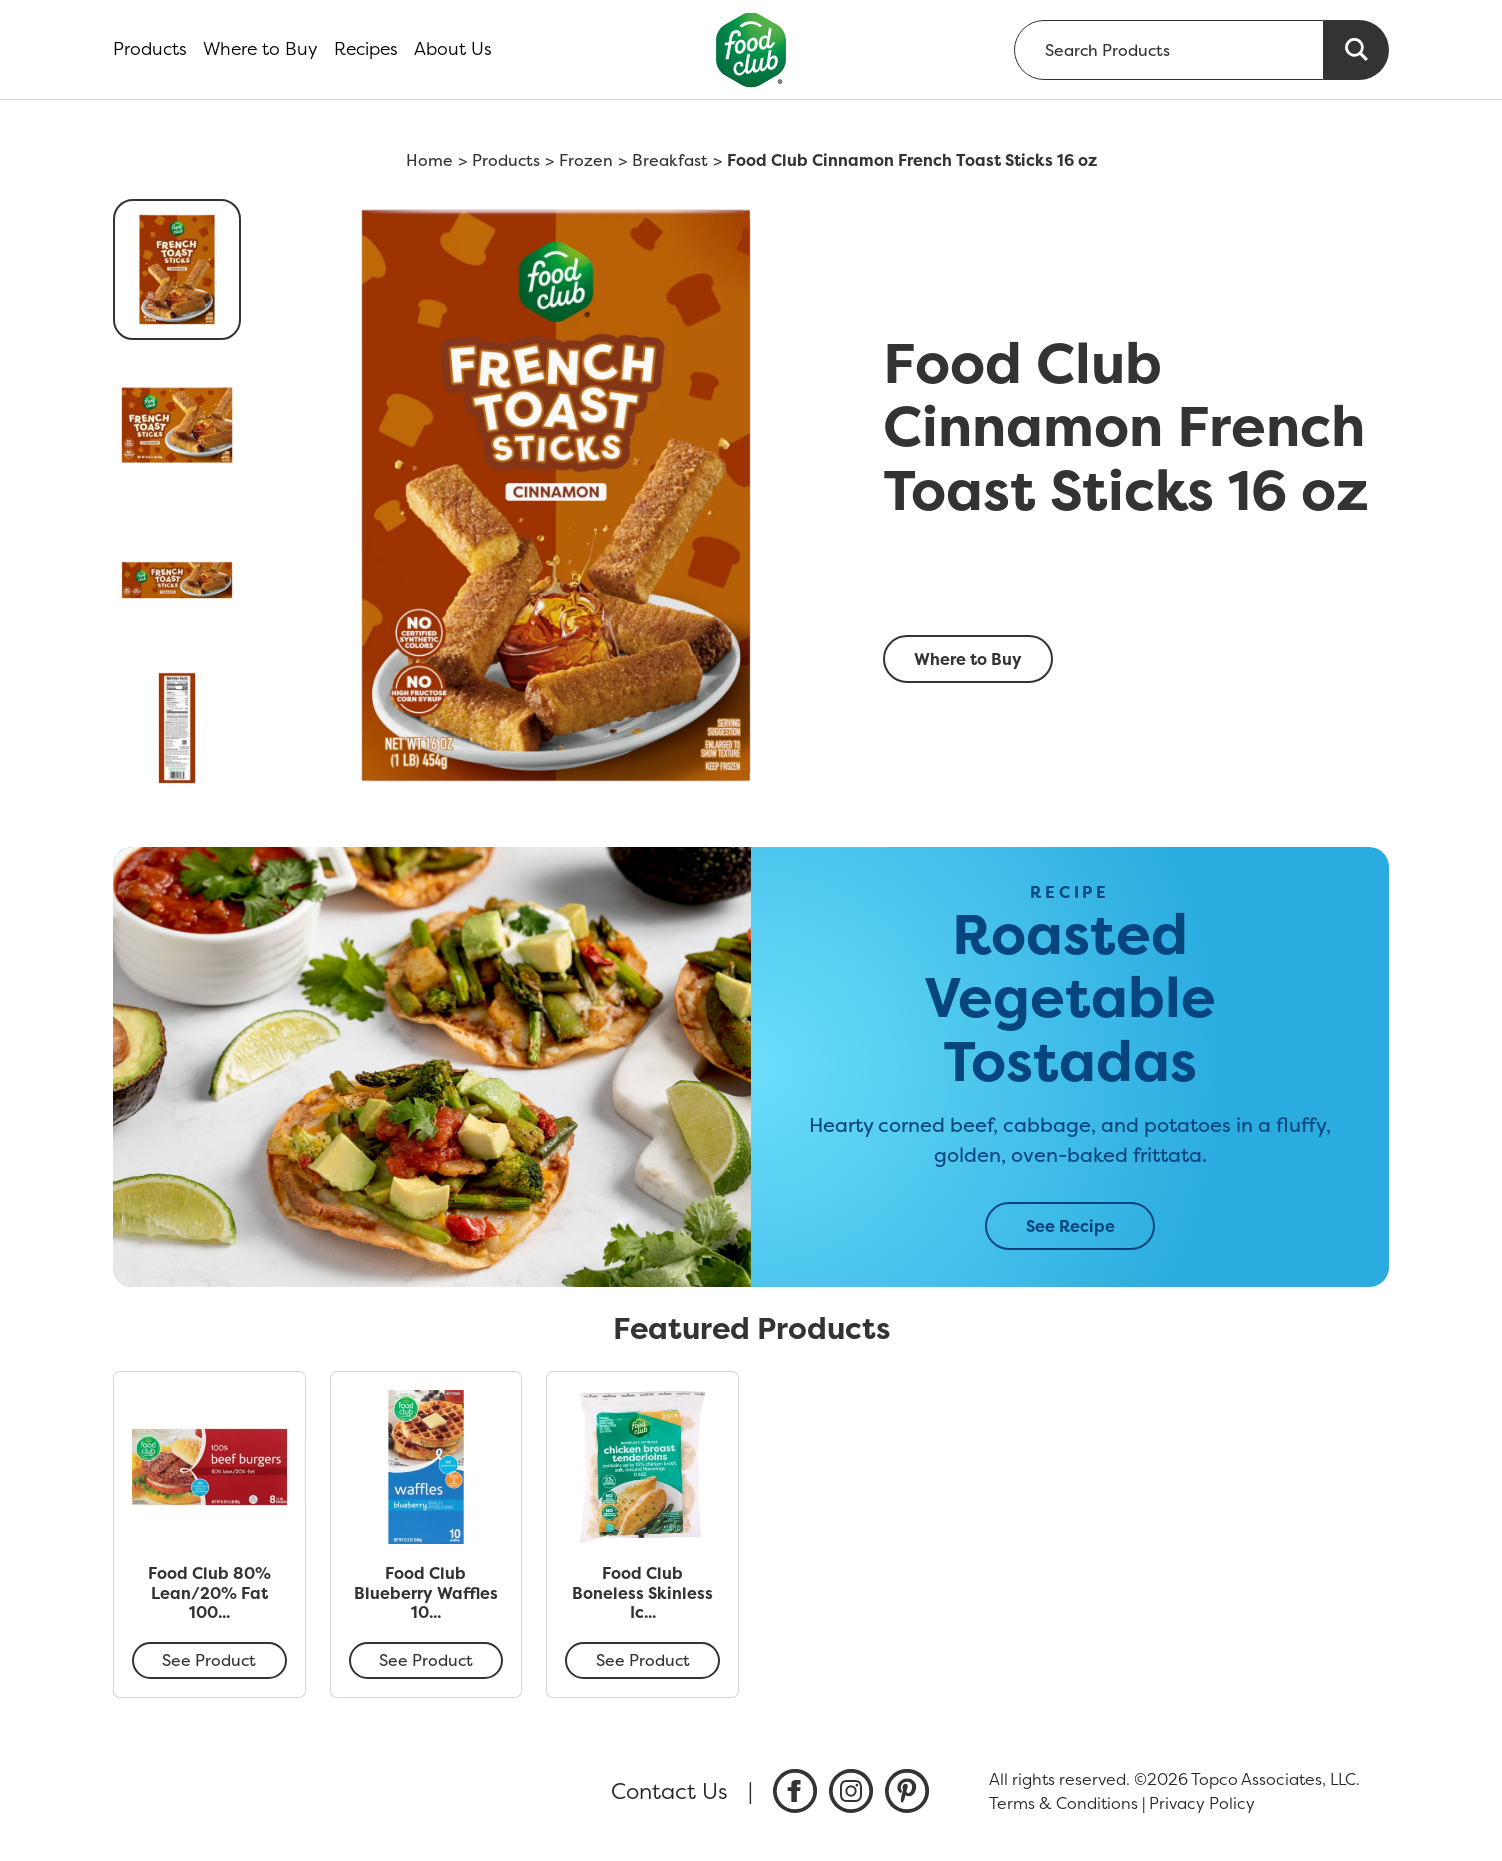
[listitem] (795, 1791)
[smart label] (1130, 595)
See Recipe (1070, 1226)
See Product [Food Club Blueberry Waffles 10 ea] (426, 1660)
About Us (453, 49)
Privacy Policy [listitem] (1202, 1803)
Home (429, 160)
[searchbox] (1169, 50)
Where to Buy (260, 49)
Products (150, 49)
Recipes (366, 49)
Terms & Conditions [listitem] (1063, 1803)
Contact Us (669, 1791)
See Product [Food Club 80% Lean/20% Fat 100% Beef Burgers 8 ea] (209, 1660)
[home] (751, 49)
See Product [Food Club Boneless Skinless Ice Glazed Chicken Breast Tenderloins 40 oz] (643, 1660)
